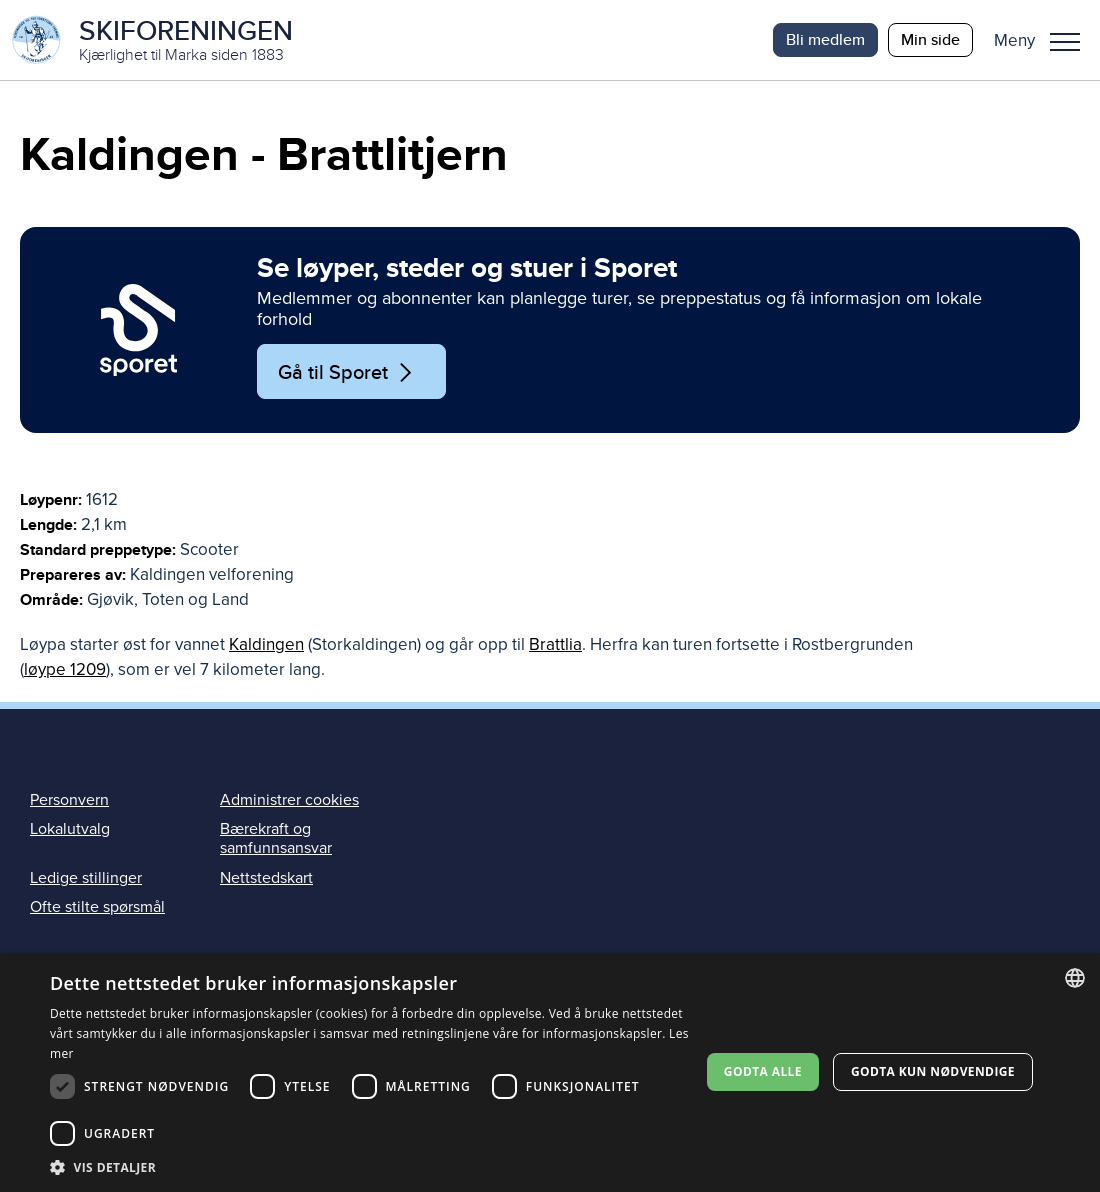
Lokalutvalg (70, 829)
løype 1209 (65, 669)
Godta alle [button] (763, 1071)
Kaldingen (266, 644)
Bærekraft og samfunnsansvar (276, 838)
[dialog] (550, 1072)
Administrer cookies (289, 800)
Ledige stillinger (86, 878)
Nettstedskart (266, 878)
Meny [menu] (1065, 42)
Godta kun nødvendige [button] (933, 1071)
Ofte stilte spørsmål (97, 907)
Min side (930, 39)
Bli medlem (825, 39)
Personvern (69, 800)
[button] (1044, 40)
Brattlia (555, 644)
